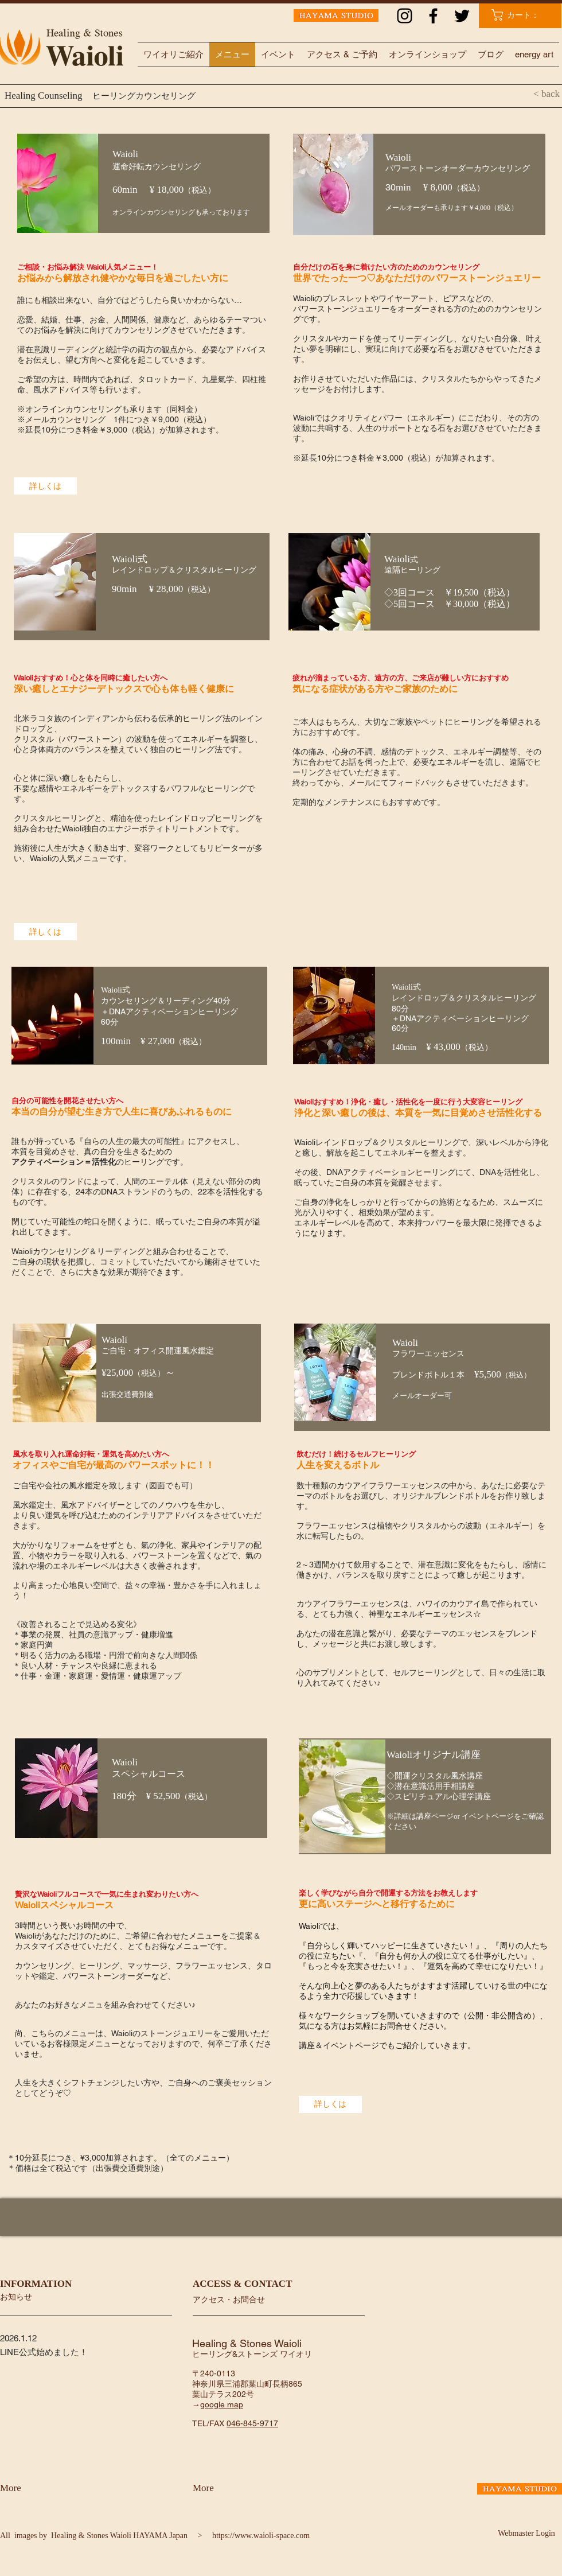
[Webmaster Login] (526, 2533)
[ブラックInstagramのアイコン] (405, 16)
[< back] (525, 94)
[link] (521, 15)
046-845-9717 (252, 2423)
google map (221, 2404)
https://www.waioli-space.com (261, 2535)
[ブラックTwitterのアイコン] (462, 16)
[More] (30, 2488)
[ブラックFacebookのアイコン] (433, 16)
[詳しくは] (45, 486)
